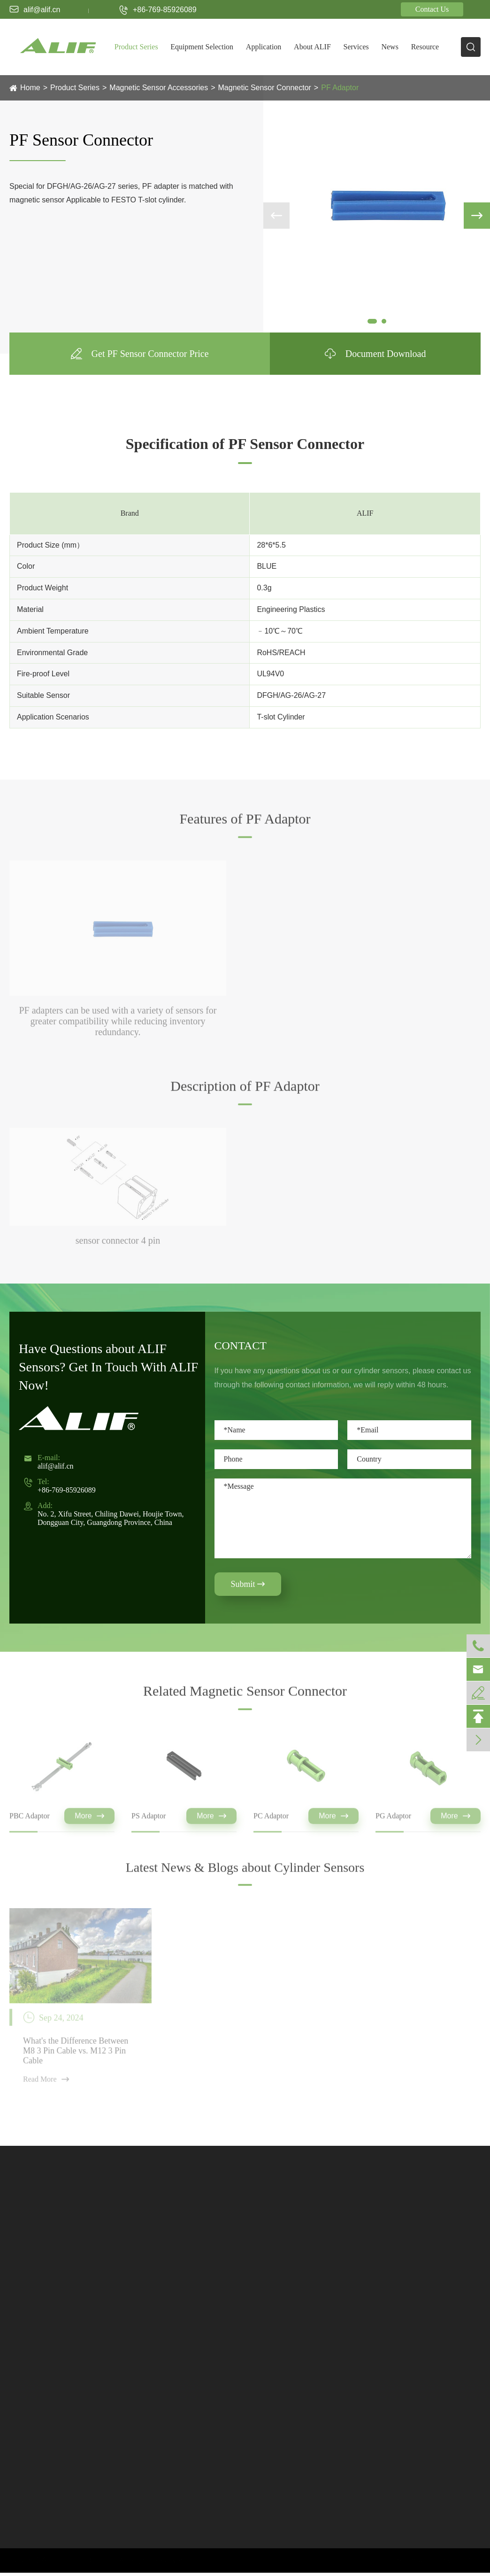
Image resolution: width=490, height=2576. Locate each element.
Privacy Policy (461, 2560)
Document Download (375, 353)
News (389, 47)
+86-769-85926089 (158, 10)
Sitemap (410, 2560)
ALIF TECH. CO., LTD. (79, 2560)
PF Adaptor (340, 88)
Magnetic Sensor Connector (264, 88)
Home (30, 88)
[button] (372, 321)
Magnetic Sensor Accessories (158, 88)
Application (264, 47)
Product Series (136, 47)
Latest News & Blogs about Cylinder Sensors (245, 1875)
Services (356, 47)
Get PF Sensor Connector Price (140, 353)
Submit (248, 1584)
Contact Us (432, 9)
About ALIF (312, 47)
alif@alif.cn (35, 9)
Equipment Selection (201, 47)
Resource (425, 47)
